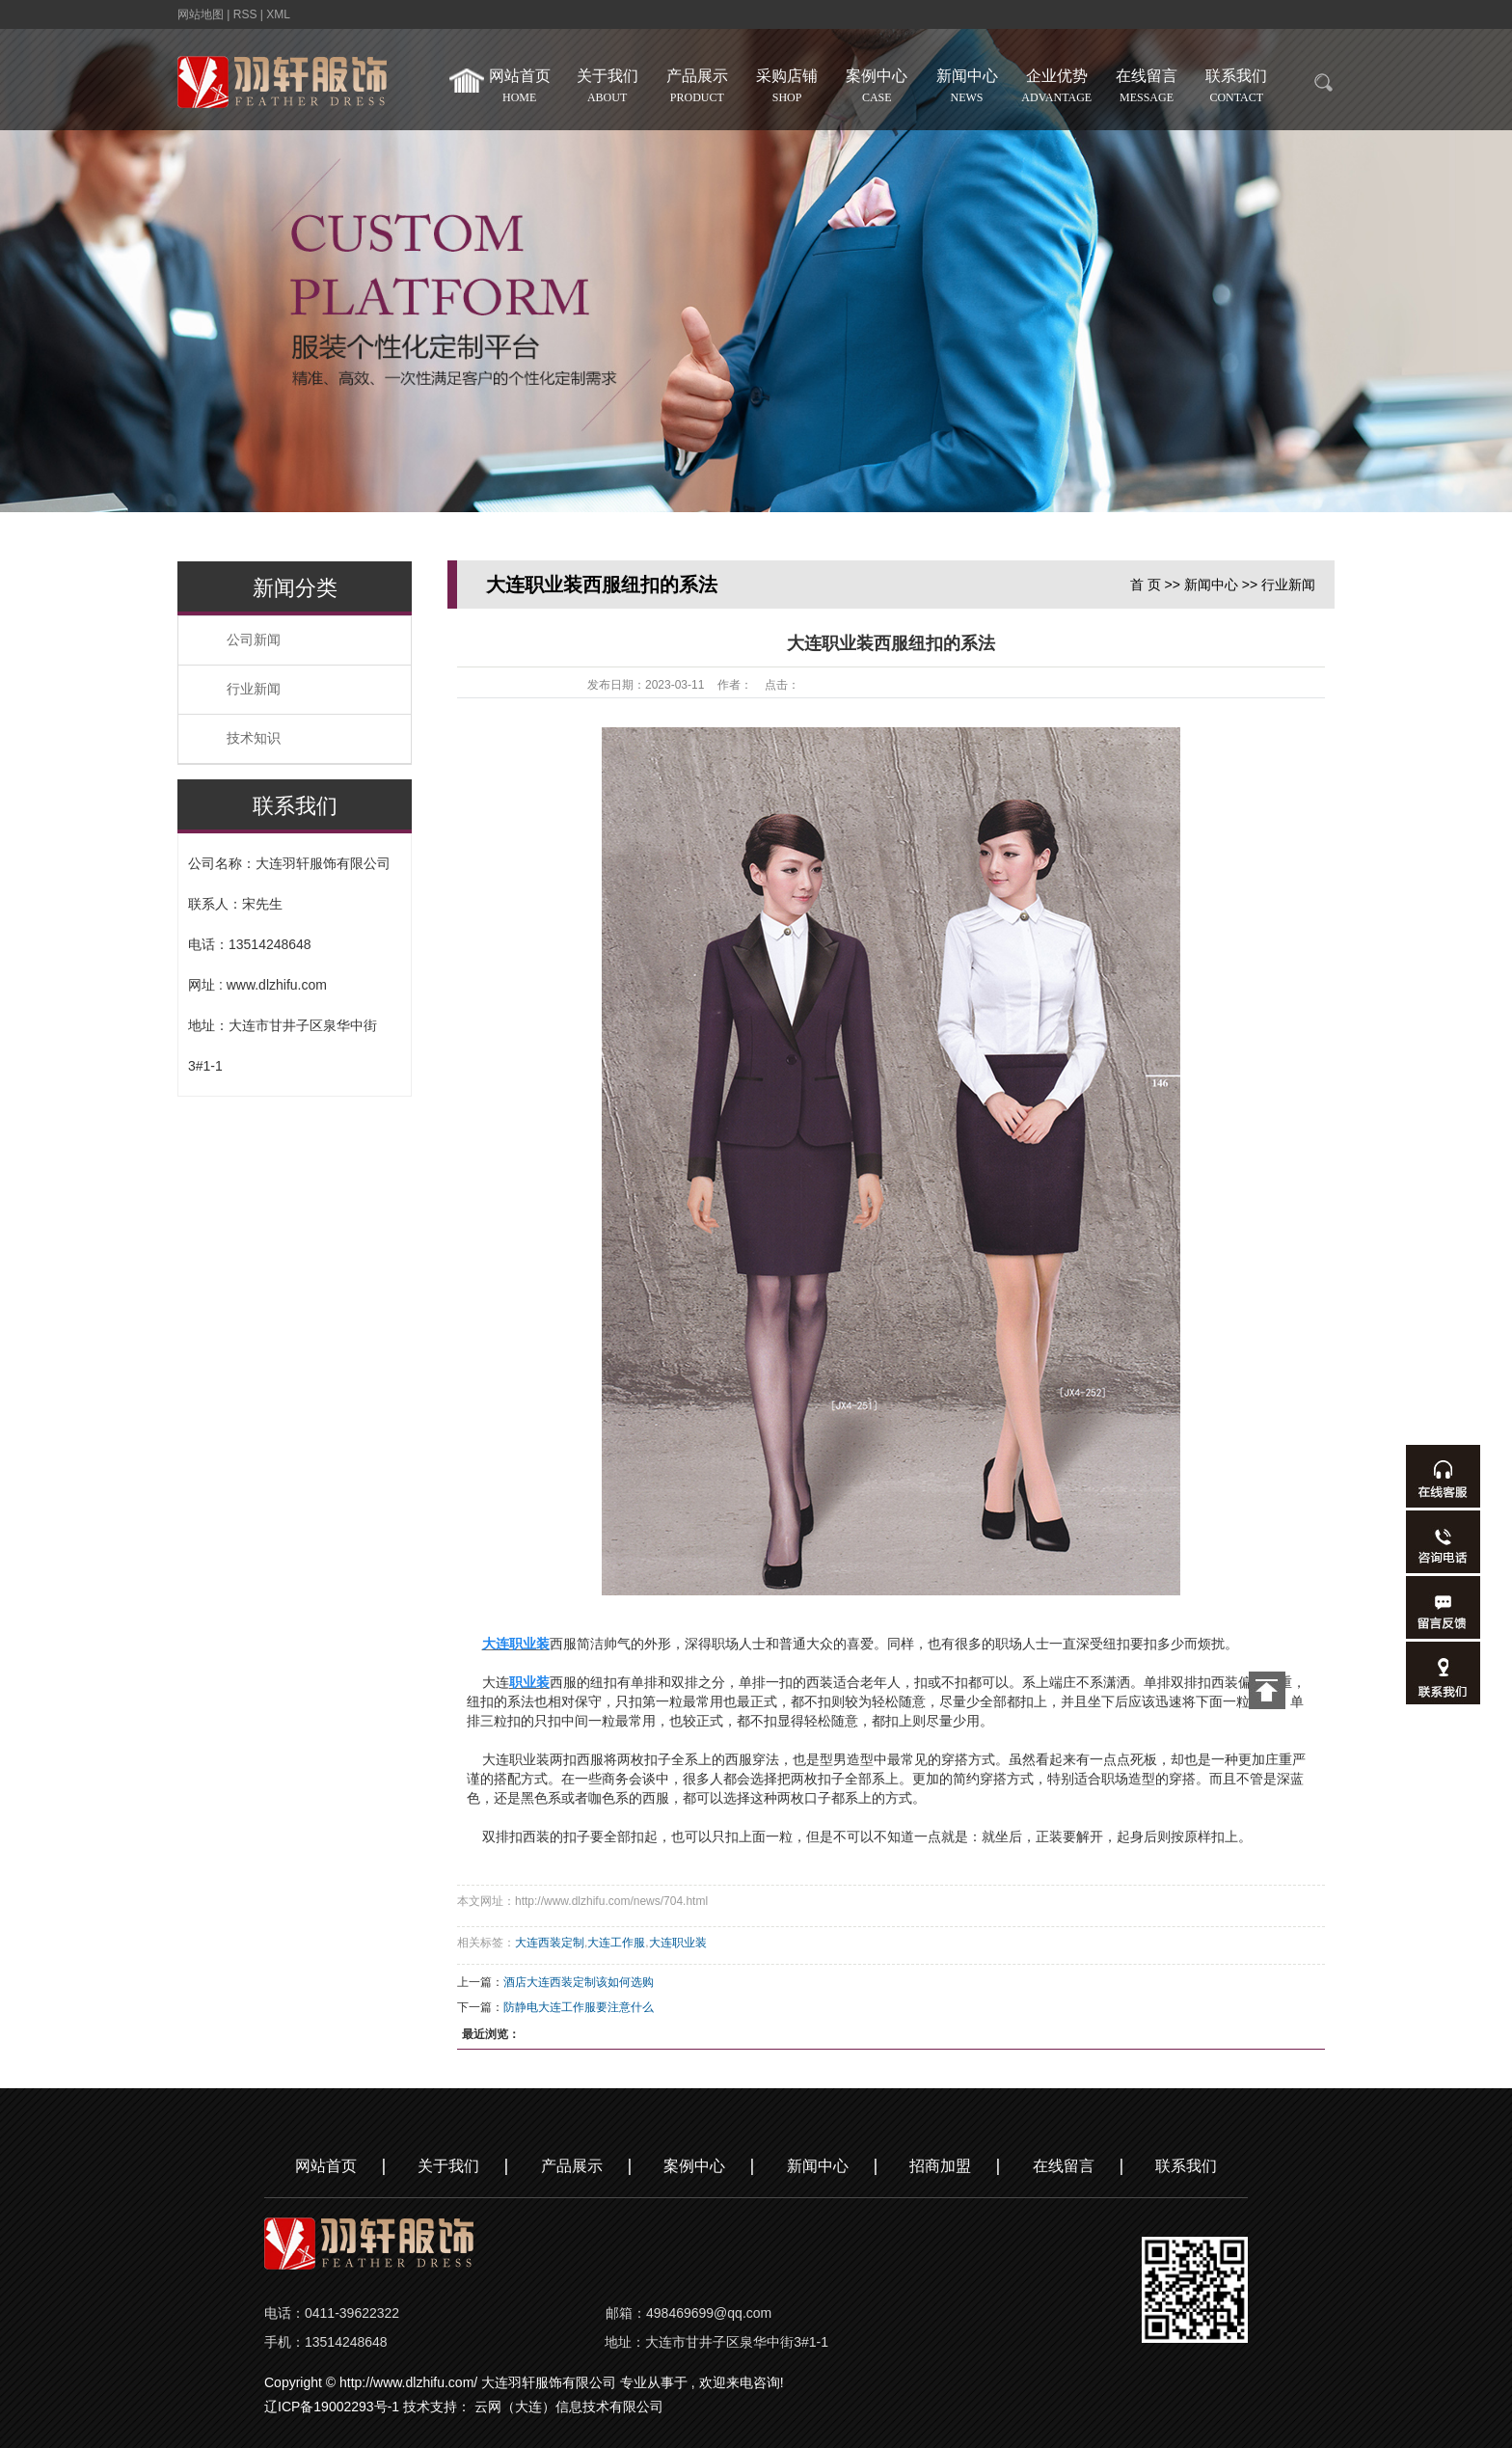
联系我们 (1238, 89)
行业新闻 (254, 689)
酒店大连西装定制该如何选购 (578, 1982)
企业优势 (1058, 89)
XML (278, 14)
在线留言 (1149, 89)
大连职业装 (678, 1942)
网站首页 (504, 89)
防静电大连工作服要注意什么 (578, 2007)
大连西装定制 (549, 1942)
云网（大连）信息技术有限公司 (568, 2406)
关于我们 (609, 89)
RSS (245, 14)
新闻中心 (968, 89)
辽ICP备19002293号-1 (331, 2406)
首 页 (1145, 584)
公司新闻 (254, 640)
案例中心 (879, 89)
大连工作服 (616, 1942)
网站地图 (202, 14)
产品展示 (699, 89)
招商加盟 (940, 2166)
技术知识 (254, 738)
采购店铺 (789, 89)
